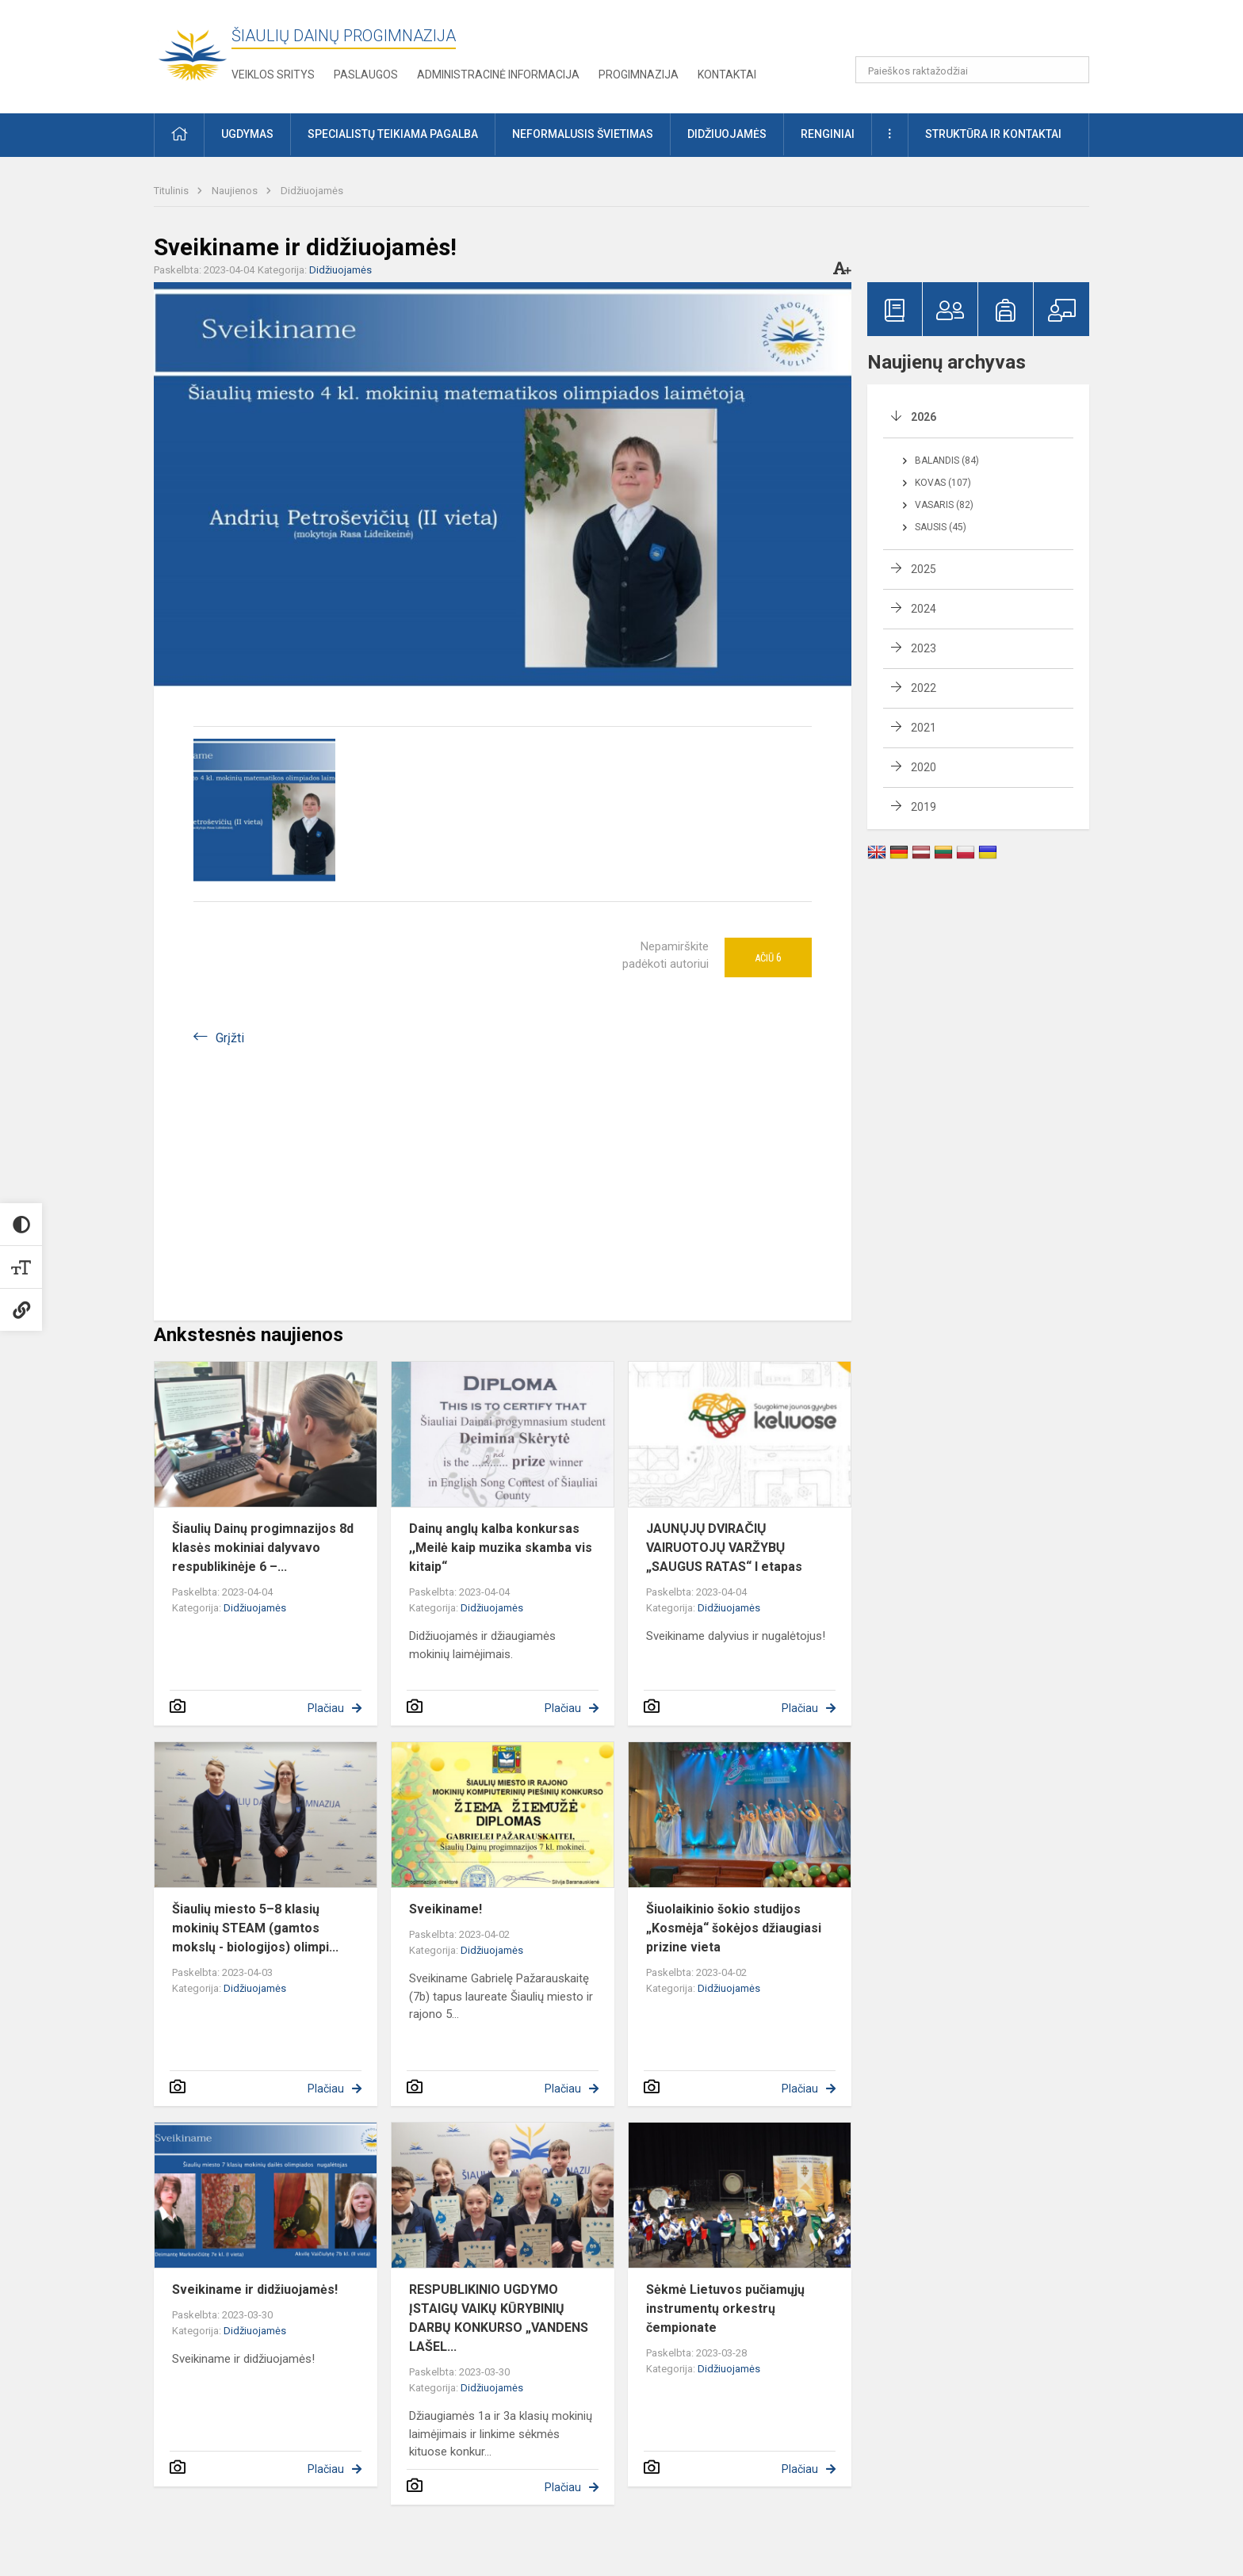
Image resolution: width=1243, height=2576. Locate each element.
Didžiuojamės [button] (727, 134)
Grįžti (230, 1037)
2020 (923, 767)
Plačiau (326, 1708)
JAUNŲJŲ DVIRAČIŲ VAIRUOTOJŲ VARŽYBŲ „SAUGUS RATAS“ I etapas (724, 1547)
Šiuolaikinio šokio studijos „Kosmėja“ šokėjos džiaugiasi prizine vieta (733, 1928)
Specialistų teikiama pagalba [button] (393, 134)
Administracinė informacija (498, 74)
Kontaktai (727, 74)
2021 (923, 727)
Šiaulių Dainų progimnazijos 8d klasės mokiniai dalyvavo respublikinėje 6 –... (263, 1547)
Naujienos (236, 191)
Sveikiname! (445, 1909)
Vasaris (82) (944, 504)
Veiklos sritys (273, 74)
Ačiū (768, 957)
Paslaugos (366, 74)
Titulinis (172, 191)
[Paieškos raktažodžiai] (972, 69)
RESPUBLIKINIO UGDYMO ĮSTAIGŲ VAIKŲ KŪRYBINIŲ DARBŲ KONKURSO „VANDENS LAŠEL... (498, 2318)
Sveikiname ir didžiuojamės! (255, 2289)
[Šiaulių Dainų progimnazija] (192, 53)
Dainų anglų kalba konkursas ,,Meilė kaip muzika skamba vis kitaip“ (500, 1547)
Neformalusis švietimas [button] (582, 134)
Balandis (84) (947, 460)
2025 (923, 569)
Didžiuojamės (312, 191)
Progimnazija (639, 74)
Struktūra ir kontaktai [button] (993, 134)
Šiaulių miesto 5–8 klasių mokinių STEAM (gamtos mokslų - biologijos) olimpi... (255, 1928)
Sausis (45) (940, 527)
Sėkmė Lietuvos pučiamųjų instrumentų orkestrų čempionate (725, 2308)
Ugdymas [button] (247, 134)
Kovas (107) (943, 482)
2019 (923, 807)
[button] (981, 33)
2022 (923, 688)
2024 (923, 608)
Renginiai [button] (828, 134)
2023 (923, 648)
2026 (923, 417)
